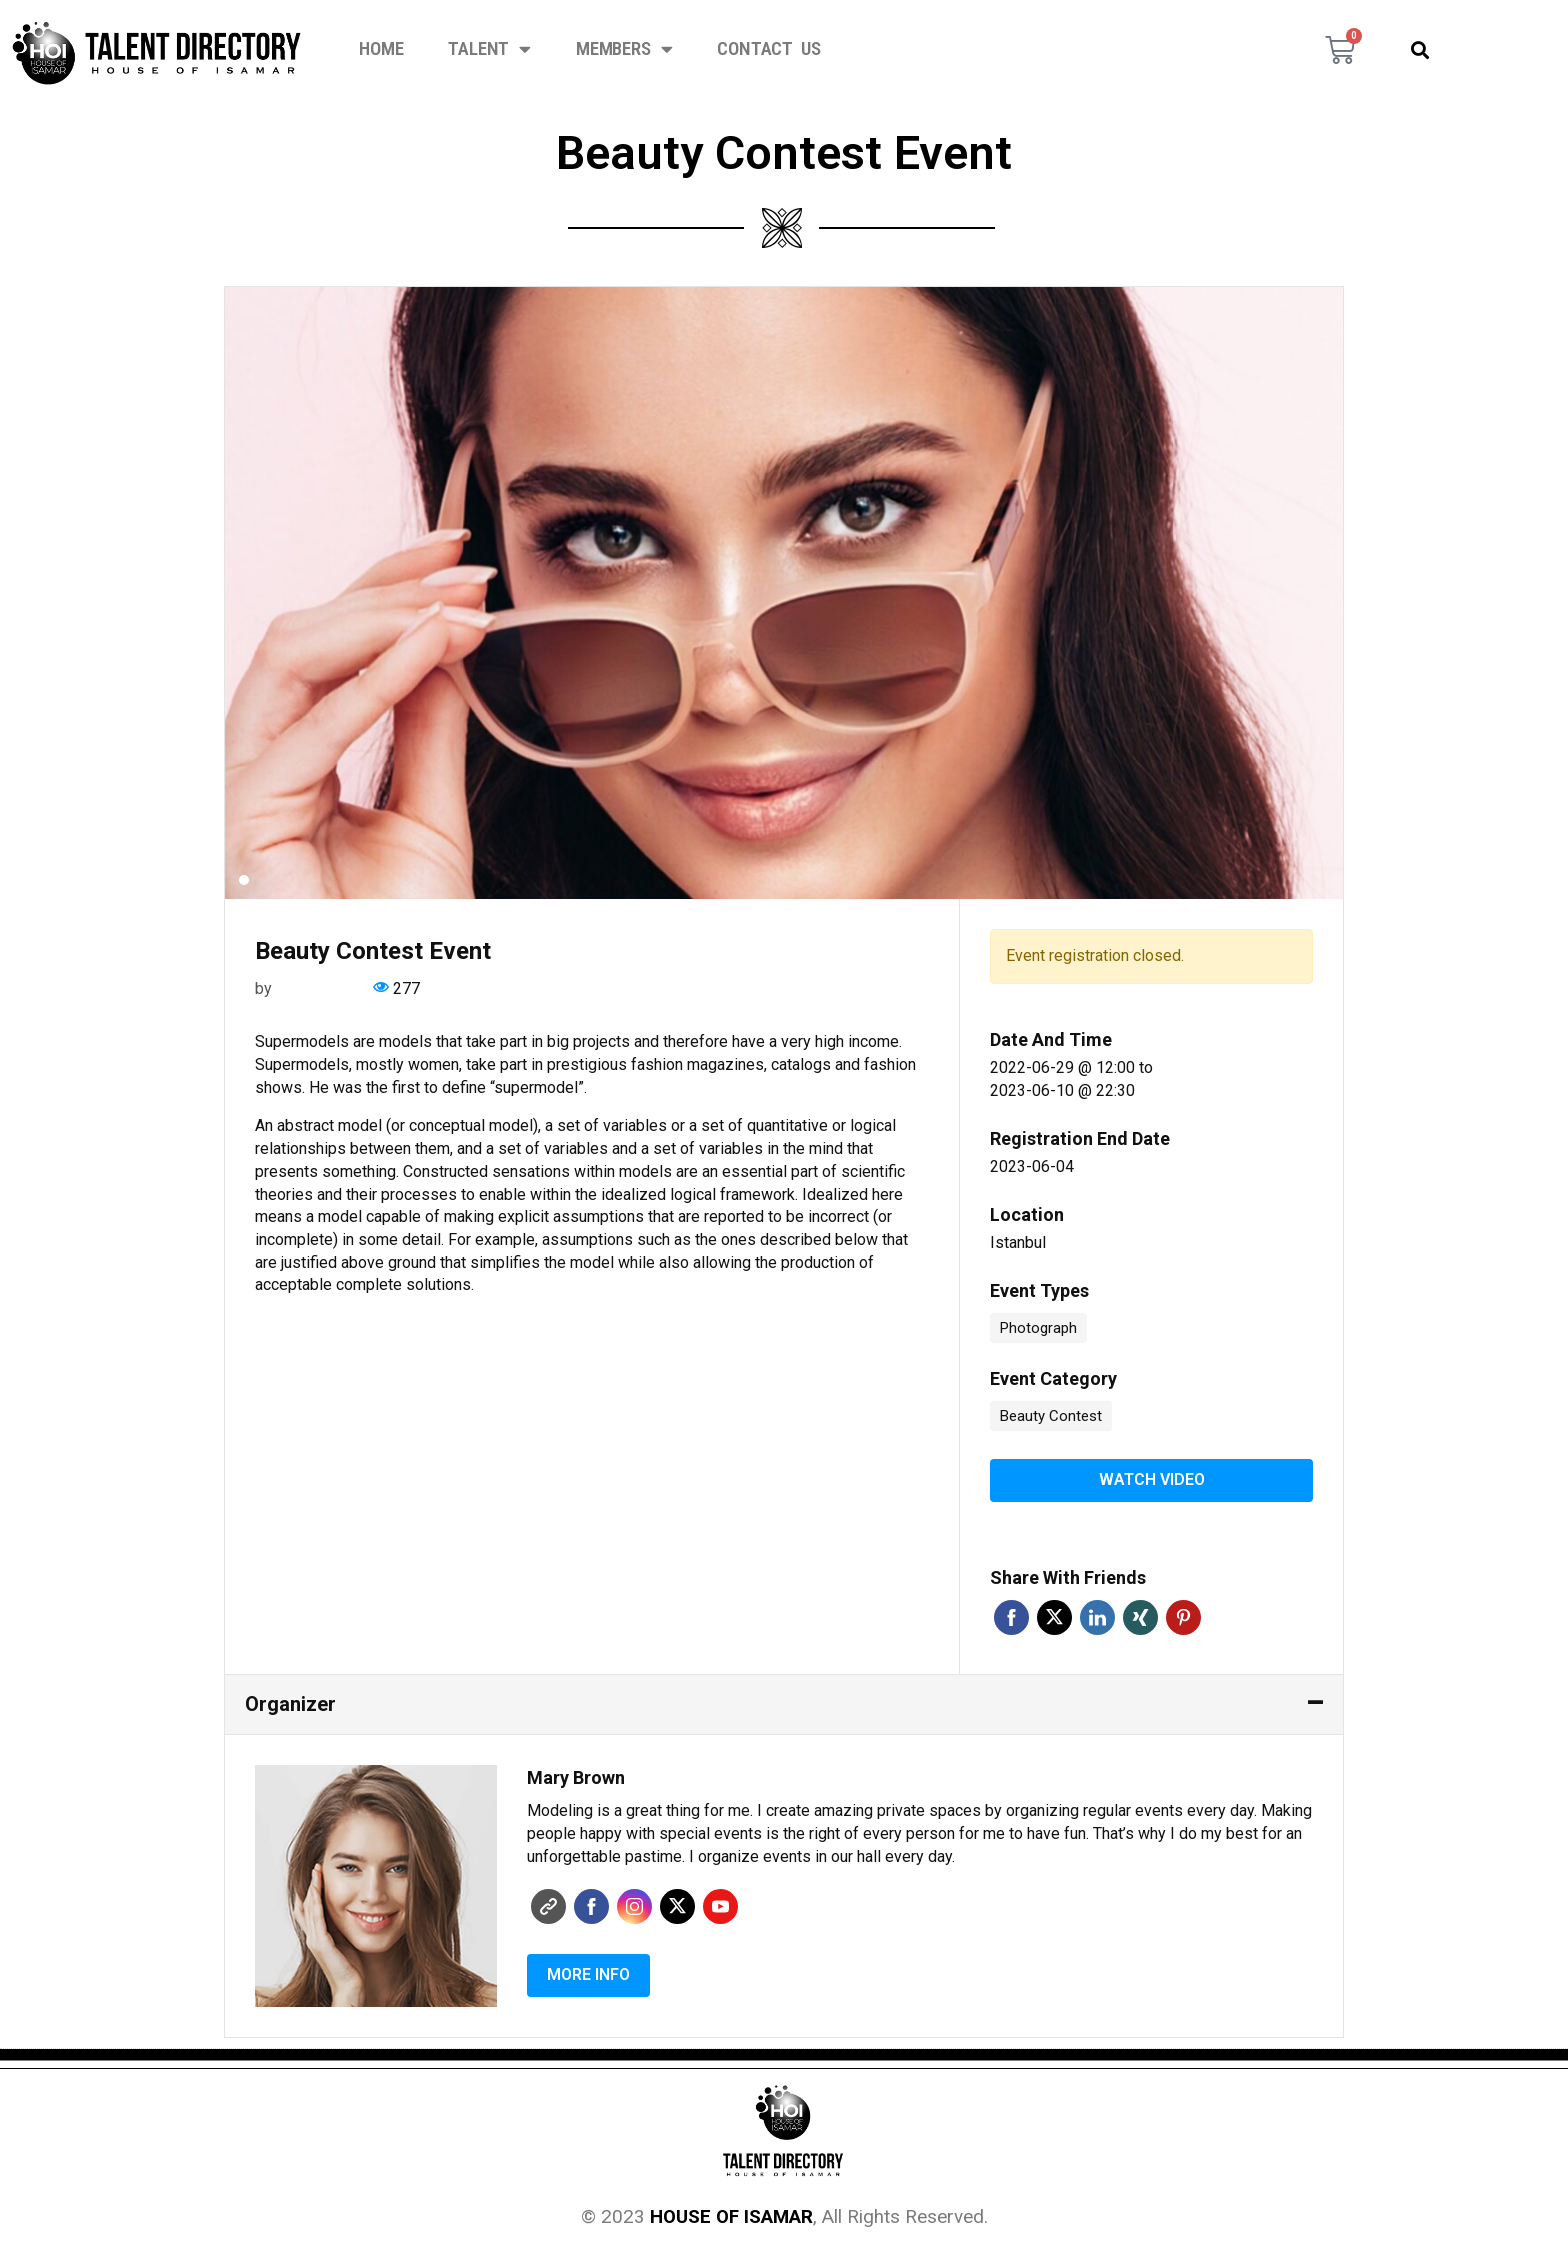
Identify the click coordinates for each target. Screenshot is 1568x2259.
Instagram (634, 1905)
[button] (1419, 49)
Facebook (1011, 1616)
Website (548, 1905)
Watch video (1152, 1479)
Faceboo (591, 1905)
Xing (1140, 1616)
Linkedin (1097, 1616)
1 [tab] (244, 880)
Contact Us (768, 49)
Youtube (720, 1905)
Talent (489, 49)
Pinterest (1183, 1616)
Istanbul (1018, 1242)
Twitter (1054, 1616)
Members (624, 49)
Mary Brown (317, 988)
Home (381, 49)
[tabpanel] (784, 593)
